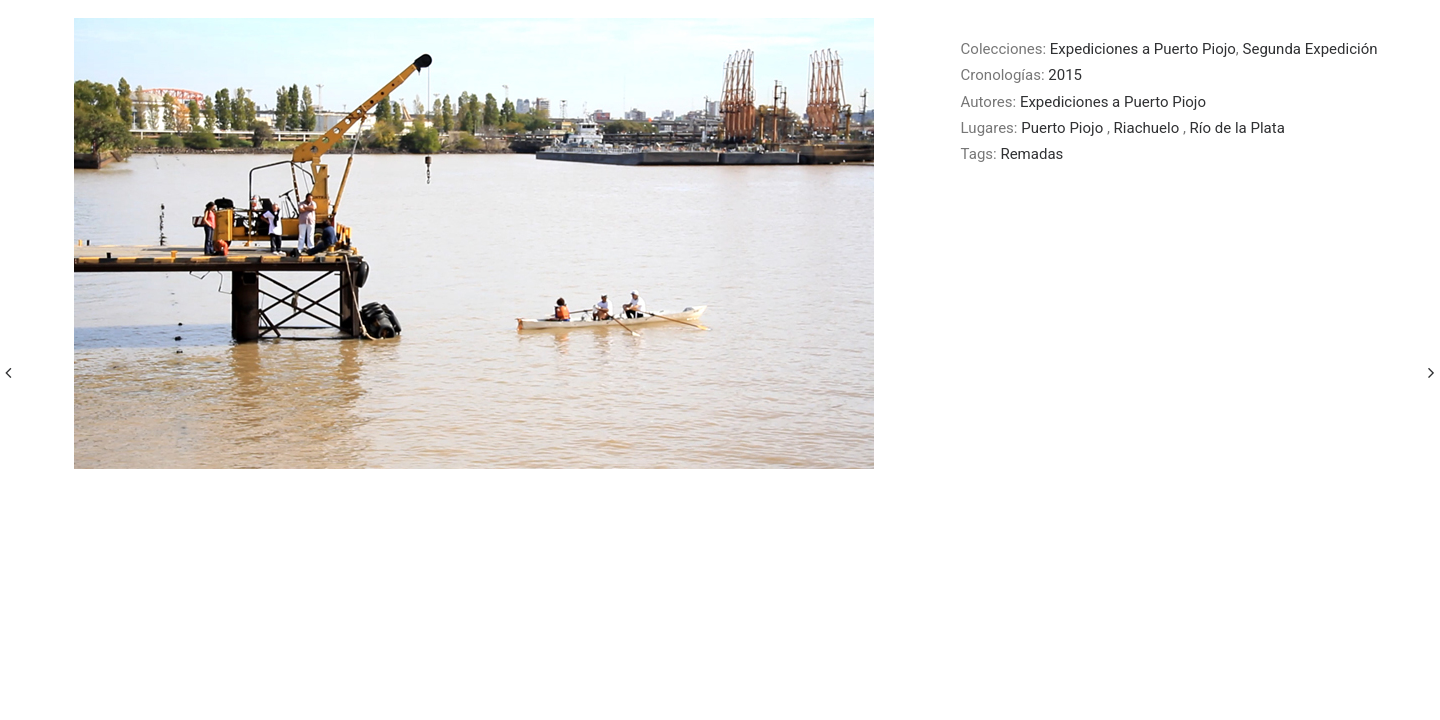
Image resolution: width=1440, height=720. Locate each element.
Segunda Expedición (1310, 49)
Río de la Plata (1237, 128)
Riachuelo (1148, 128)
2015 (1065, 75)
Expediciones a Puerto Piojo (1143, 49)
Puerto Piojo (1064, 128)
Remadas (1031, 154)
